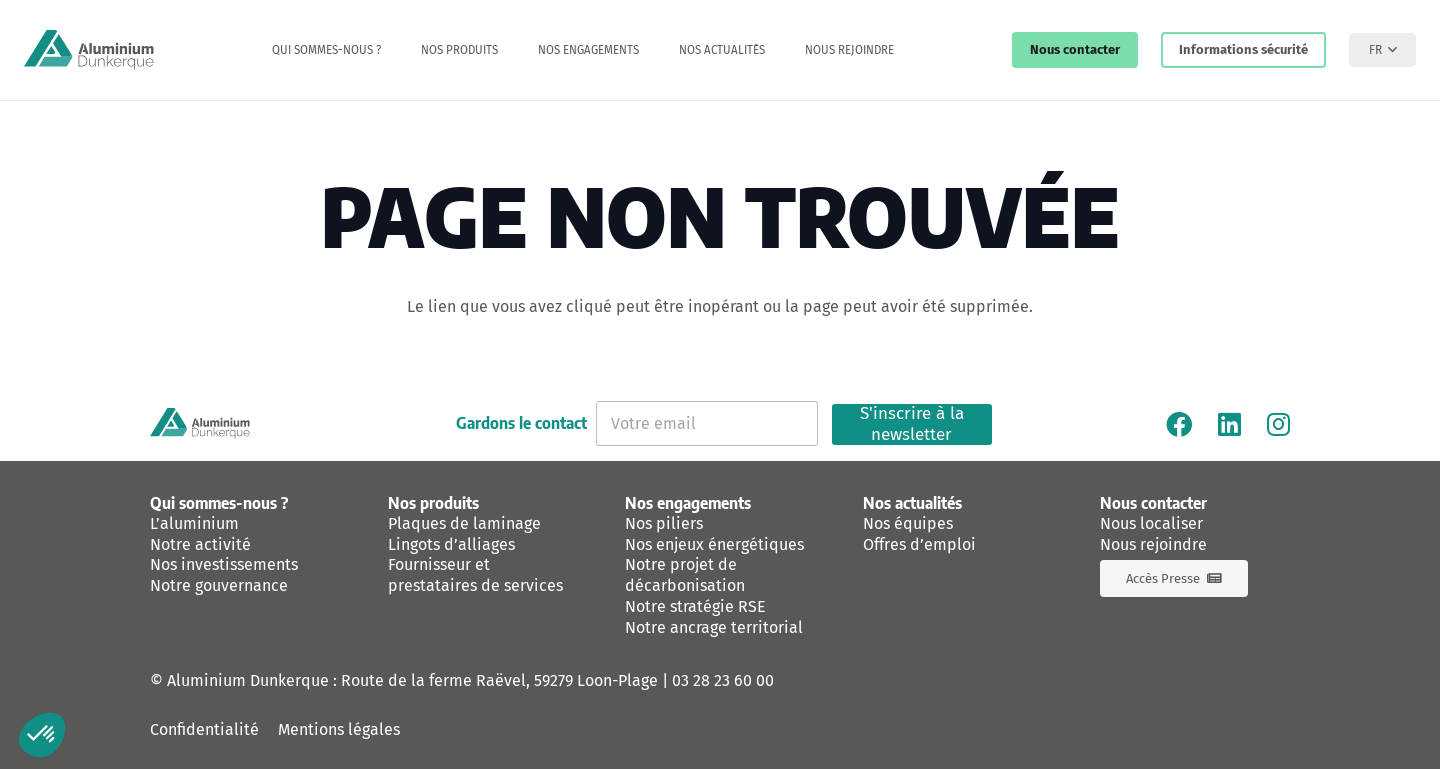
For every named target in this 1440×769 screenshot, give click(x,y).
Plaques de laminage (464, 523)
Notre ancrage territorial (714, 627)
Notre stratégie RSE (695, 606)
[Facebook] (1179, 424)
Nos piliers (664, 523)
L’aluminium (194, 523)
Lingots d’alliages (451, 544)
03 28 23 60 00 (723, 680)
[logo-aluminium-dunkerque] (89, 50)
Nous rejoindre (1153, 544)
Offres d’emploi (919, 544)
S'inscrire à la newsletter (912, 424)
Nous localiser (1151, 523)
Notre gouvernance (219, 585)
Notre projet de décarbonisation (685, 575)
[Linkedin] (1229, 424)
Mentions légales (339, 729)
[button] (1382, 50)
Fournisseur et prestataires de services (475, 575)
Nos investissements (224, 564)
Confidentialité (204, 729)
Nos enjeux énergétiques (714, 544)
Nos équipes (908, 523)
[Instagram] (1278, 424)
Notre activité (200, 544)
